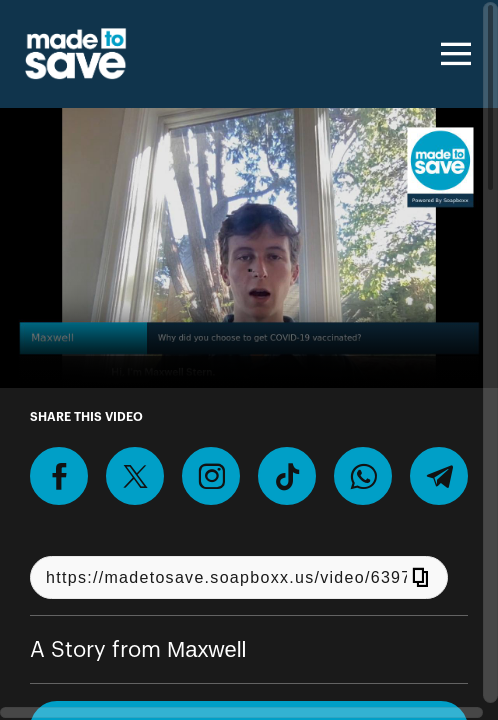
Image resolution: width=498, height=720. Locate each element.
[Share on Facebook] (59, 476)
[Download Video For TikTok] (287, 476)
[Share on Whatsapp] (363, 476)
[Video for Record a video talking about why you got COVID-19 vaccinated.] (249, 248)
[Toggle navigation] (453, 54)
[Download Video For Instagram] (211, 476)
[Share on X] (135, 476)
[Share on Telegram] (439, 476)
